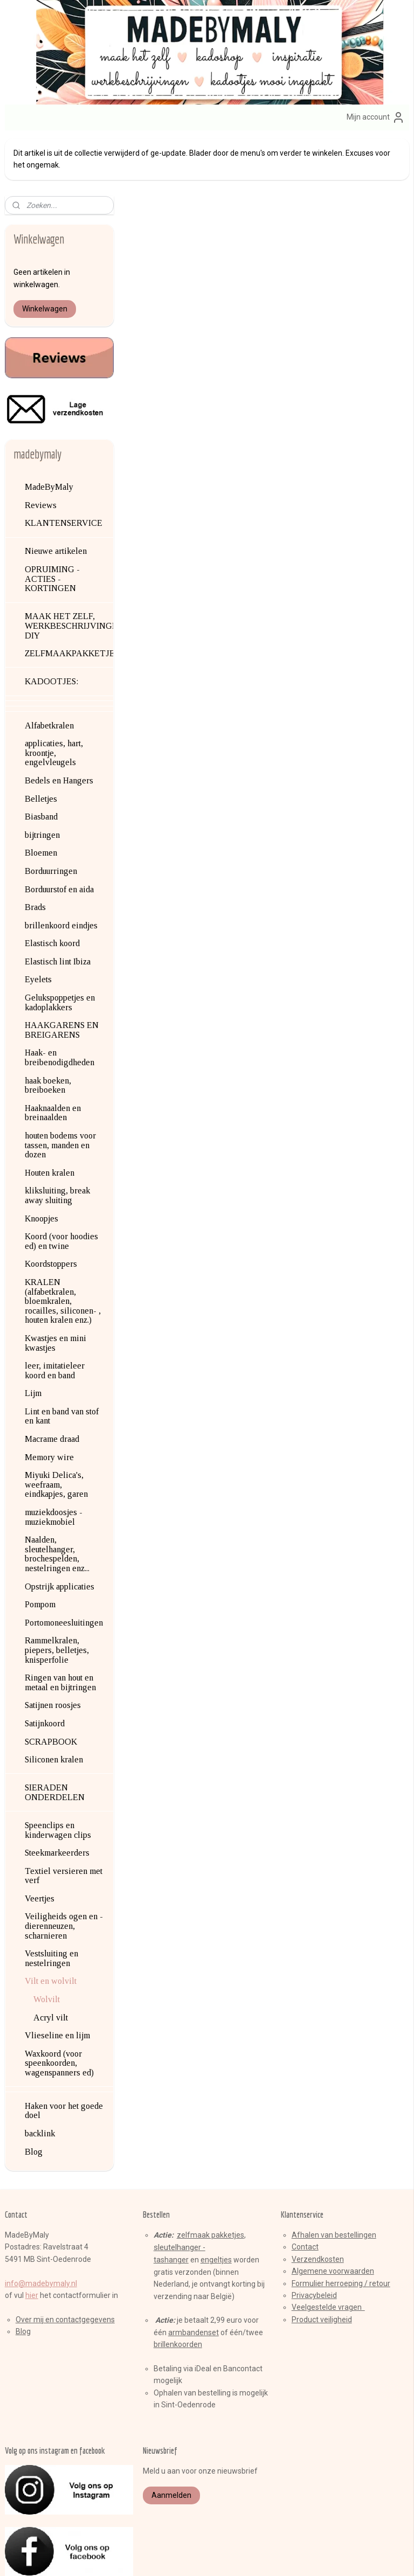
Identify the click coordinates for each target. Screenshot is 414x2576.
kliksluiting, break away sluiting (57, 1138)
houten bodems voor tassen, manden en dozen (60, 1087)
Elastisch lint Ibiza (58, 903)
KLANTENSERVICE (63, 465)
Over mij (30, 2262)
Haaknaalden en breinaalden (53, 1055)
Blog (34, 2094)
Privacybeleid (314, 2237)
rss (188, 2556)
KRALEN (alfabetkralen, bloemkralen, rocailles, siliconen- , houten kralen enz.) (63, 1243)
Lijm (33, 1336)
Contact (305, 2189)
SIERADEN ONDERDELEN (55, 1734)
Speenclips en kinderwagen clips (58, 1772)
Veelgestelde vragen (328, 2250)
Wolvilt (46, 1941)
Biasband (41, 758)
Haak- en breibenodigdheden (59, 1000)
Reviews (41, 447)
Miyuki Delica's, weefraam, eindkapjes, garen (56, 1427)
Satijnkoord (45, 1665)
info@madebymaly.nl (41, 2225)
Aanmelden (171, 2437)
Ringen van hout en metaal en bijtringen (60, 1624)
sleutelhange (176, 2190)
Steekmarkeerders (57, 1795)
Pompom (40, 1546)
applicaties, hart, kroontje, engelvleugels (54, 695)
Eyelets (38, 922)
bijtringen (42, 777)
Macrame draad (52, 1381)
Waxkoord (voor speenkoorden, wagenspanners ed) (59, 2005)
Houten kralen (49, 1115)
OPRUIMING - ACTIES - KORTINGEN (52, 521)
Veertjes (39, 1840)
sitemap (167, 2556)
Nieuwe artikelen (56, 493)
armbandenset (193, 2275)
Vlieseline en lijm (57, 1977)
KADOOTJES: (51, 623)
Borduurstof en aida (59, 831)
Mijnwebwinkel (318, 2556)
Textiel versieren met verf (63, 1818)
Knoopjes (41, 1160)
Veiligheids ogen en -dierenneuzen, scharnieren (64, 1869)
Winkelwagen (44, 251)
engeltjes (216, 2202)
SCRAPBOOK (51, 1684)
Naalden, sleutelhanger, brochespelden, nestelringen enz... (57, 1496)
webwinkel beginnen (227, 2556)
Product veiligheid (322, 2262)
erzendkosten (320, 2201)
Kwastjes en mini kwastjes (55, 1285)
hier (31, 2237)
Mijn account (376, 117)
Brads (35, 849)
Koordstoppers (51, 1206)
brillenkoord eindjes (61, 867)
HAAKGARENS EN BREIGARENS (62, 972)
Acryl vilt (50, 1959)
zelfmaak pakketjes (210, 2177)
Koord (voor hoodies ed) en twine (61, 1183)
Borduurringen (51, 813)
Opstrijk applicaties (59, 1528)
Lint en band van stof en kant (62, 1358)
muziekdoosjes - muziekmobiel (53, 1459)
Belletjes (41, 741)
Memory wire (49, 1399)
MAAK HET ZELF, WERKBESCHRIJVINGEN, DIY (69, 568)
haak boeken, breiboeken (48, 1027)
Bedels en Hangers (59, 722)
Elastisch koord (52, 886)
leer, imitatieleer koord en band (55, 1312)
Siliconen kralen (54, 1701)
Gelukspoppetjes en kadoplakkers (60, 944)
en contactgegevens (79, 2262)
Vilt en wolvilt (51, 1923)
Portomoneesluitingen (64, 1565)
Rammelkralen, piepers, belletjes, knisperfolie (57, 1593)
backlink (40, 2075)
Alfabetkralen (49, 667)
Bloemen (41, 795)
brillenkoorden (178, 2286)
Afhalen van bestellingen (334, 2177)
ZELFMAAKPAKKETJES (69, 595)
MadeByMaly (49, 429)
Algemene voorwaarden (333, 2213)
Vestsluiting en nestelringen (51, 1900)
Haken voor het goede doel (64, 2053)
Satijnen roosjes (53, 1647)
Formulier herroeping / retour (341, 2225)
